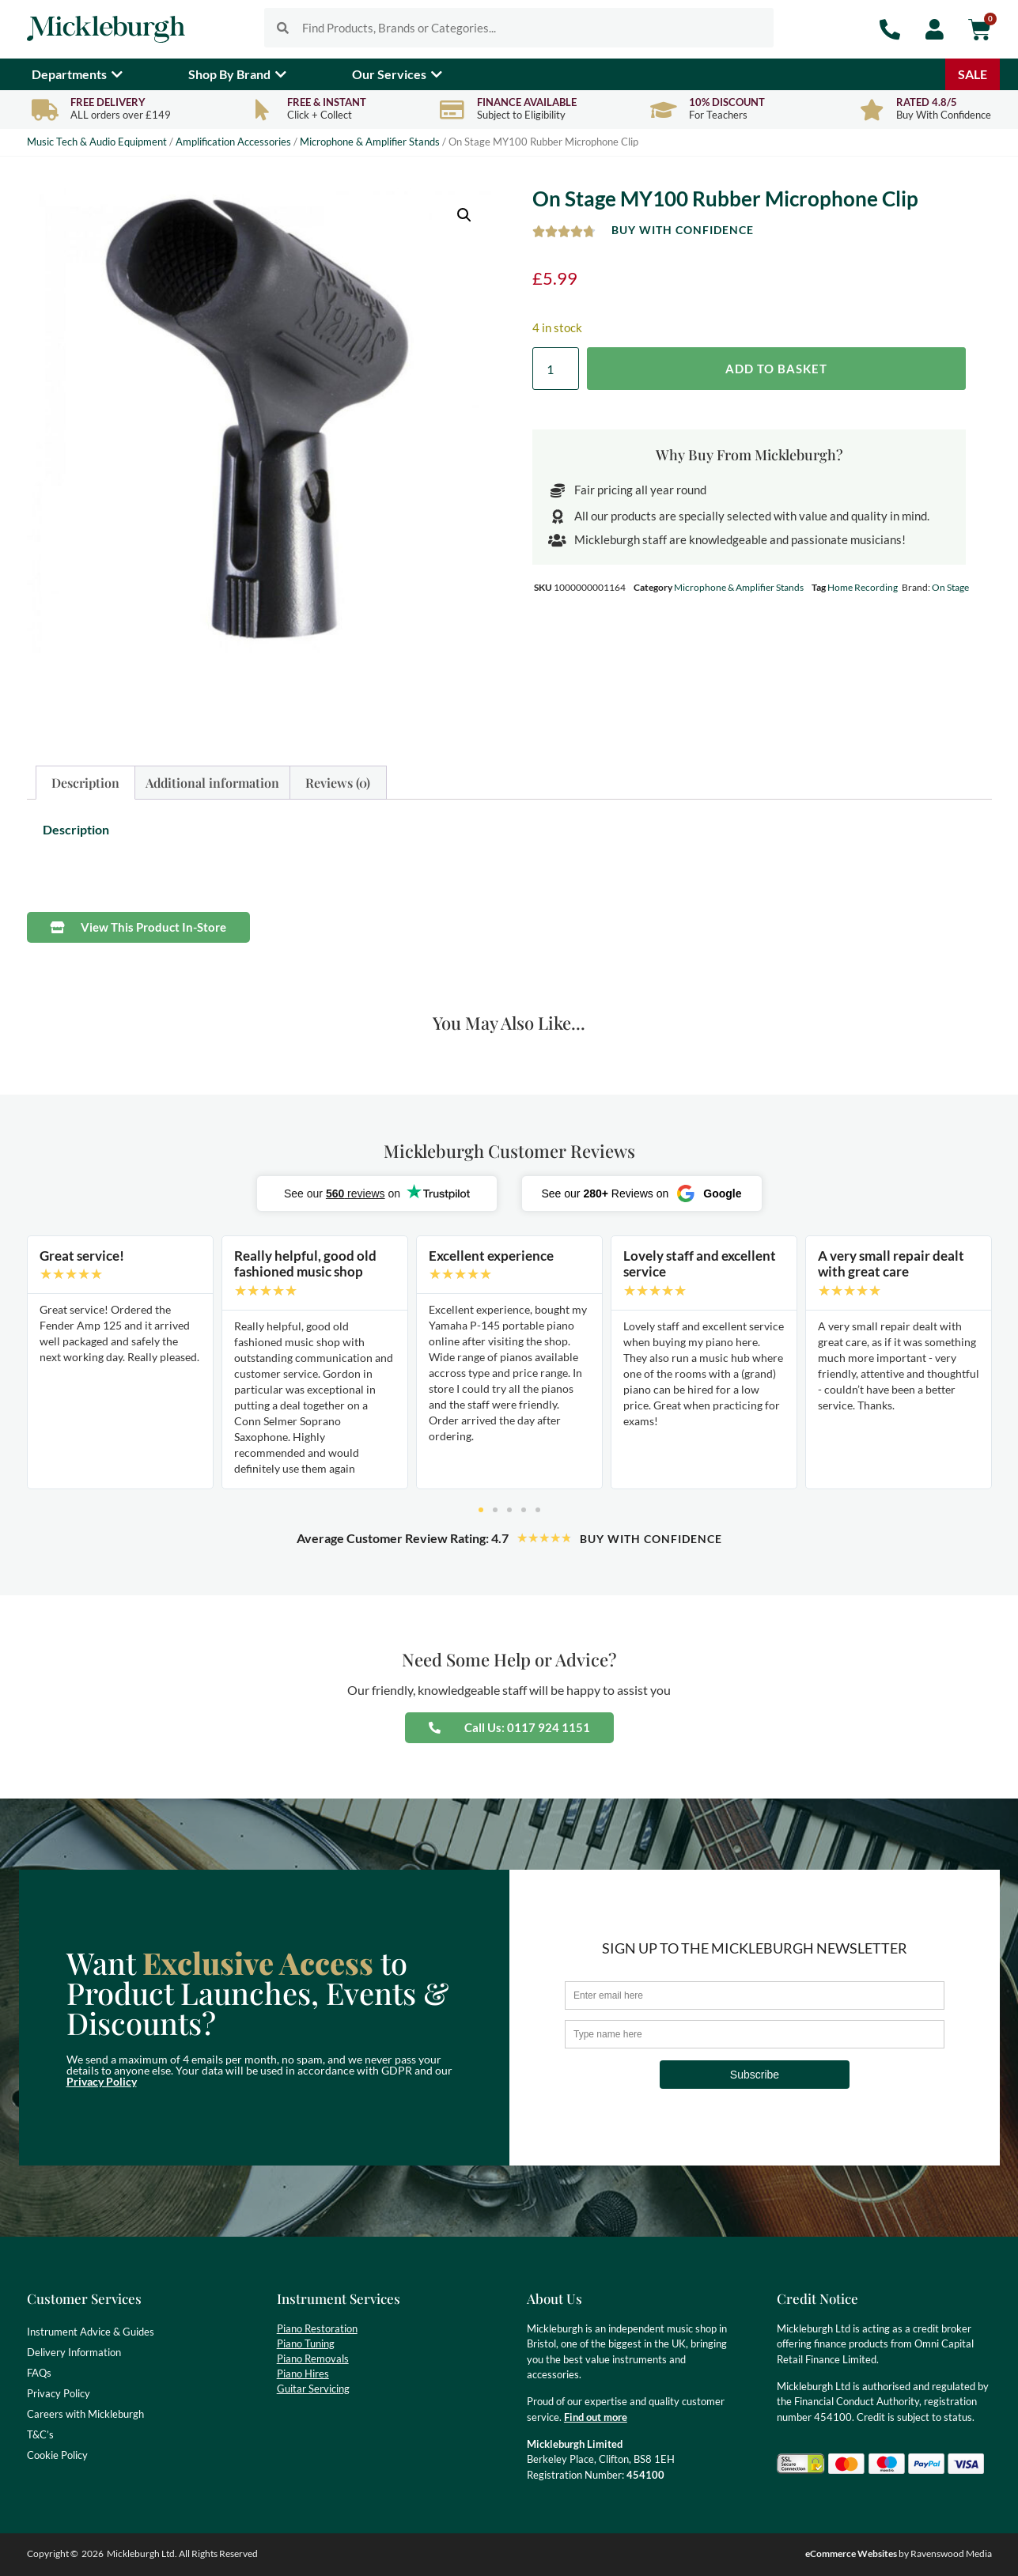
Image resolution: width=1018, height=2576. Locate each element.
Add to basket (776, 368)
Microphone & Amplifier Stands (370, 141)
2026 (92, 2553)
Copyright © (52, 2553)
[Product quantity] (555, 368)
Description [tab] (85, 782)
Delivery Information (74, 2352)
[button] (464, 215)
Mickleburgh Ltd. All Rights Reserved (182, 2553)
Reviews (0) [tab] (337, 782)
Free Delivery (108, 102)
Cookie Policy (57, 2455)
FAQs (39, 2372)
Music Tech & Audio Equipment (97, 141)
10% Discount (727, 102)
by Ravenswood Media (898, 2553)
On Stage (950, 587)
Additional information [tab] (212, 782)
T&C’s (40, 2434)
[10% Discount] (664, 109)
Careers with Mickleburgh (85, 2414)
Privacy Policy (101, 2081)
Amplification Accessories (233, 141)
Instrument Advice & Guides (90, 2331)
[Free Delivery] (45, 109)
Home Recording (862, 587)
